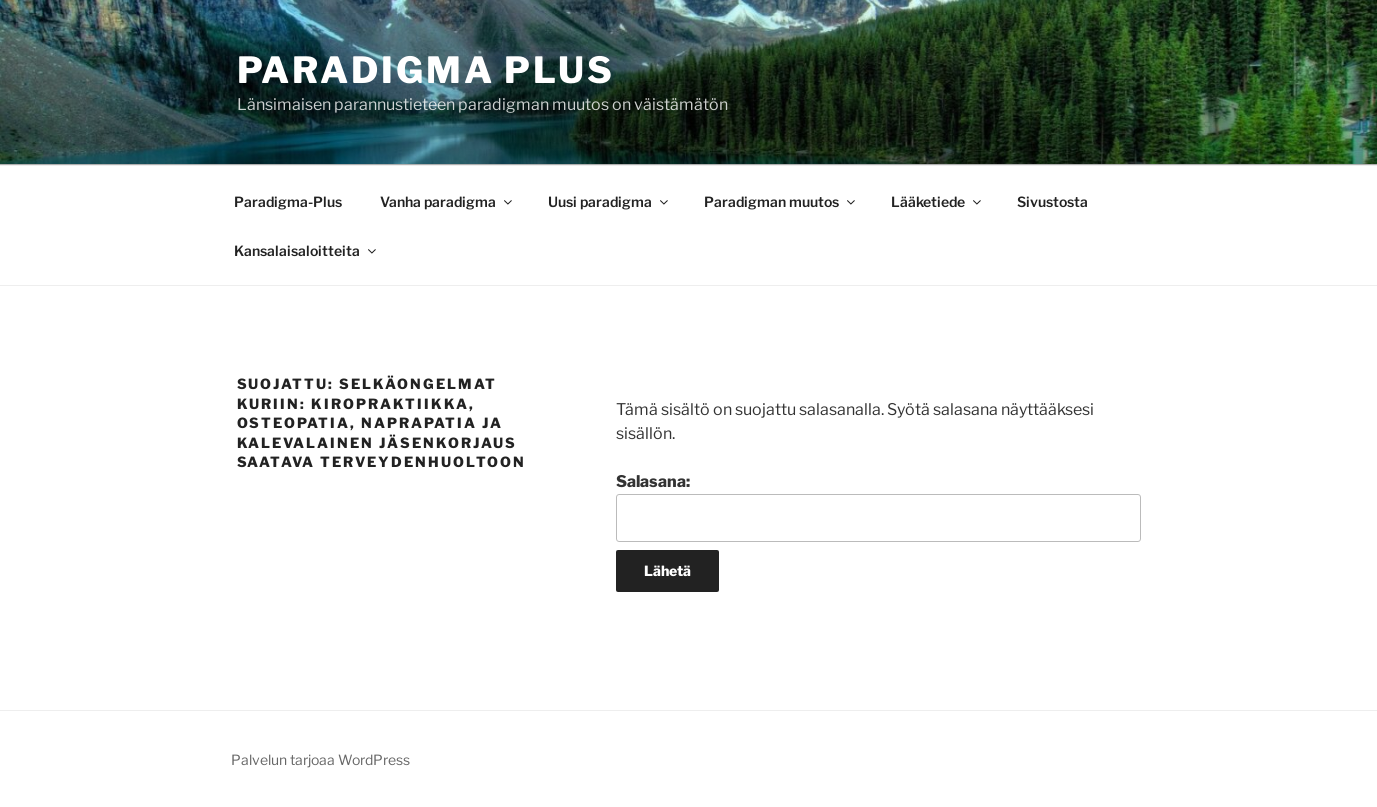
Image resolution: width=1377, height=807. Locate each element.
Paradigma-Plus (288, 201)
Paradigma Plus (426, 70)
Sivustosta (1052, 201)
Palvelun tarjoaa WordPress (320, 759)
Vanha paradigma (447, 201)
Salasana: (878, 507)
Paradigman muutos (781, 201)
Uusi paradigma (609, 201)
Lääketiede (937, 201)
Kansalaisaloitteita (306, 250)
